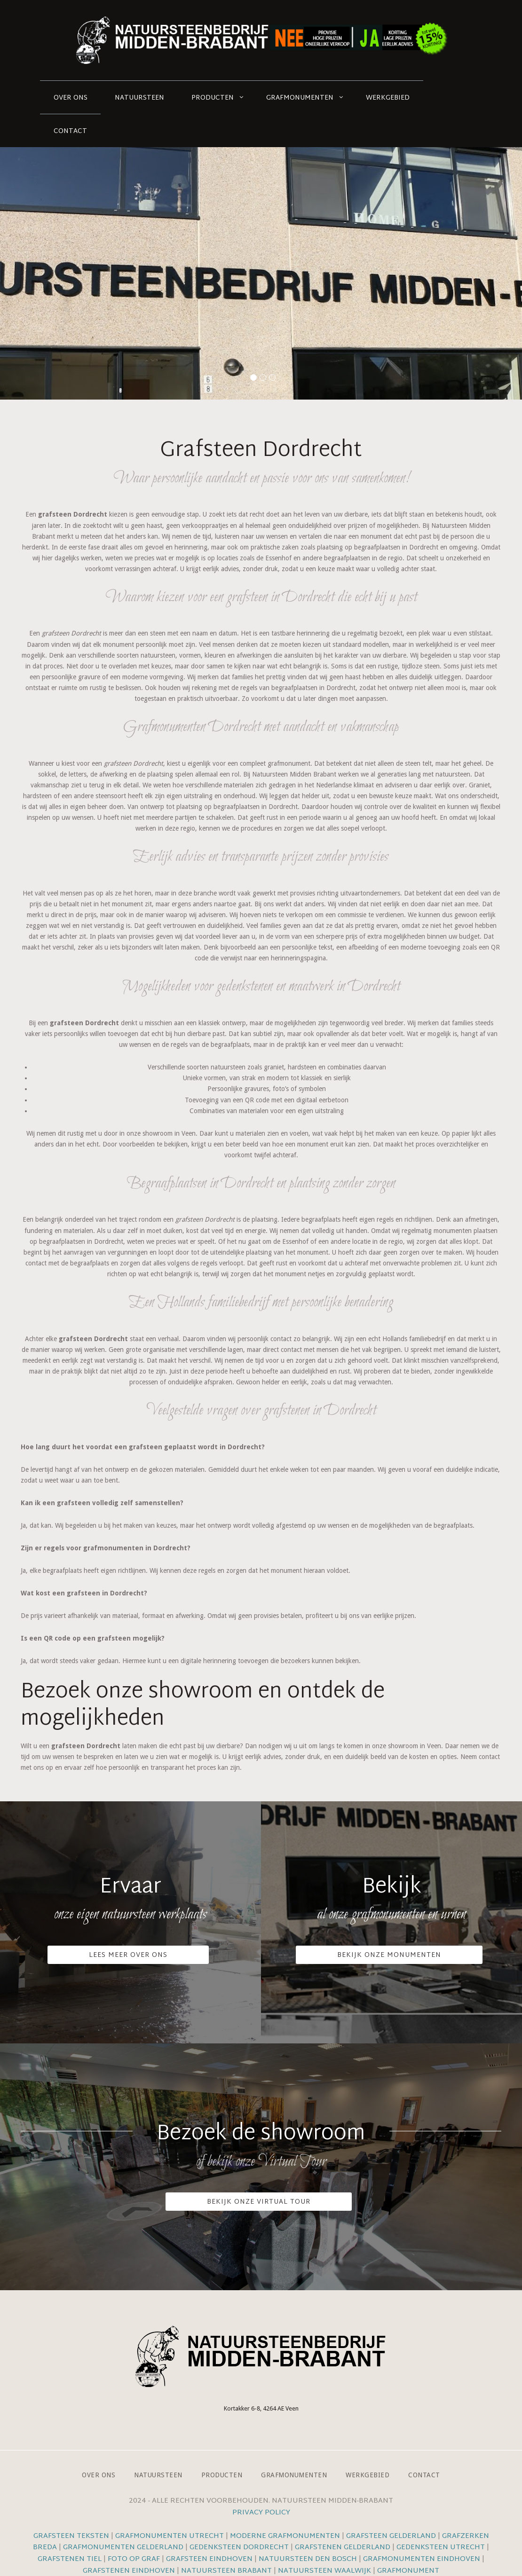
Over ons (70, 98)
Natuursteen (139, 98)
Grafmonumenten (299, 98)
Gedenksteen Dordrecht (239, 2547)
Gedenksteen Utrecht (441, 2547)
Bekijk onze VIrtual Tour (258, 2202)
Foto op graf (134, 2559)
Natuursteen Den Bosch (308, 2559)
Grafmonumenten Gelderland (123, 2547)
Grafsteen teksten (71, 2536)
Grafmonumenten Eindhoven (421, 2559)
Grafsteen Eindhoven (209, 2559)
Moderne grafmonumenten (285, 2536)
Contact (70, 131)
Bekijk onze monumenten (389, 1955)
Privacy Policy (261, 2512)
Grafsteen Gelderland (391, 2536)
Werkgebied (388, 98)
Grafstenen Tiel (70, 2559)
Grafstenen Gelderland (342, 2547)
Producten (212, 98)
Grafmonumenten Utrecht (169, 2536)
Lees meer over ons (128, 1955)
